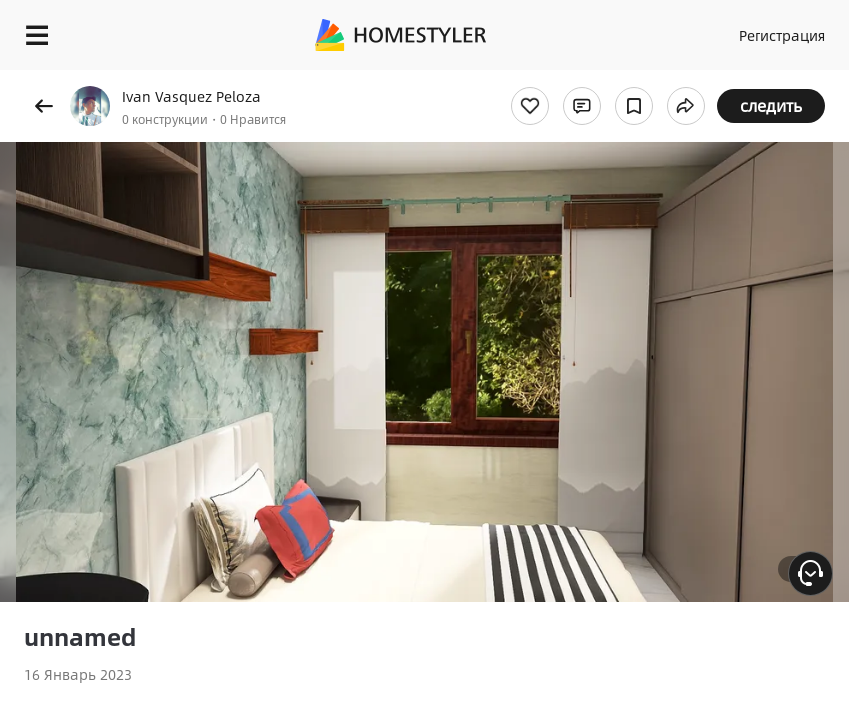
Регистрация (782, 35)
